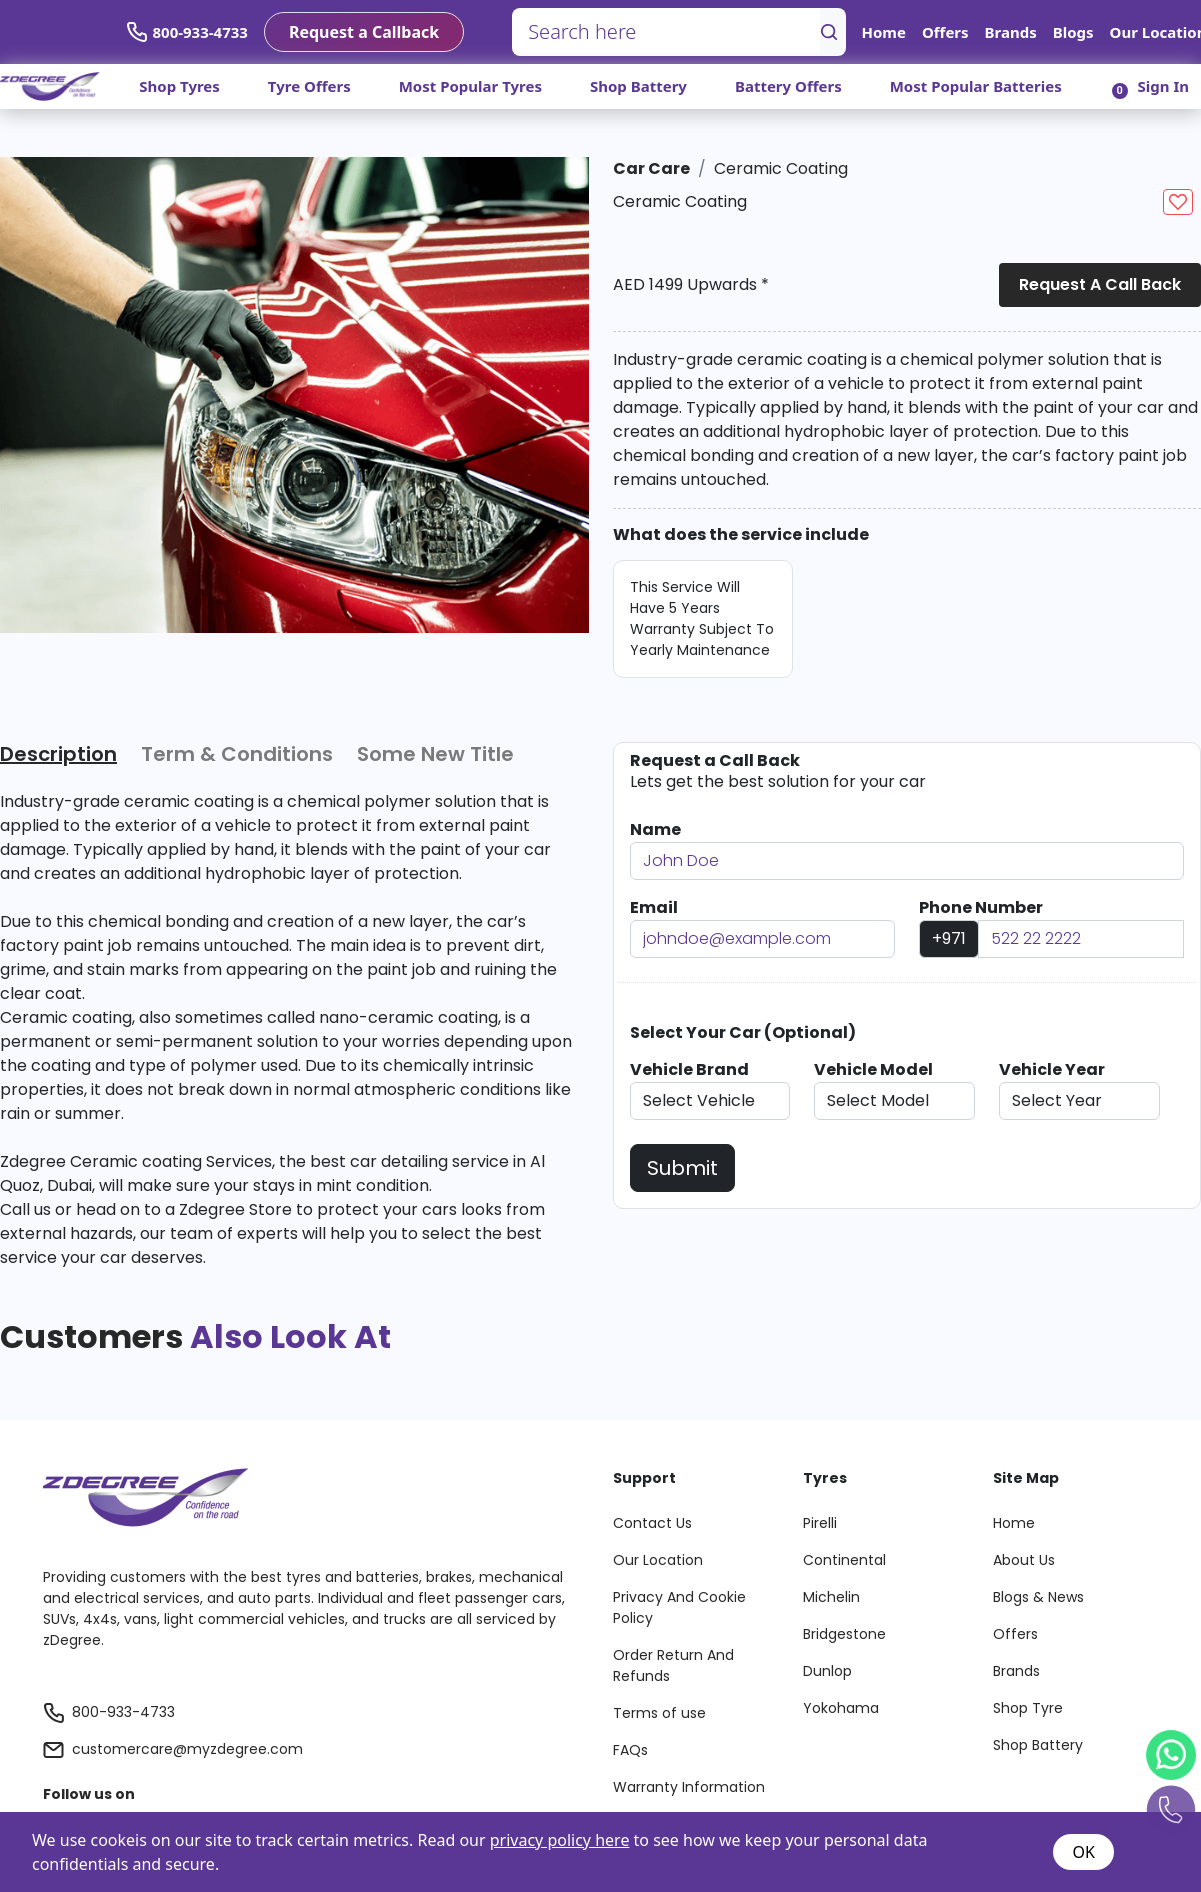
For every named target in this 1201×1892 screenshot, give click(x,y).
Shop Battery (638, 86)
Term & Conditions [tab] (237, 754)
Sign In (1163, 86)
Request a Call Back (1100, 284)
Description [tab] (58, 754)
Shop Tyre (1028, 1708)
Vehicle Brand (689, 1069)
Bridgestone (844, 1634)
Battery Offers (788, 86)
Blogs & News (1038, 1597)
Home (884, 32)
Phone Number (981, 907)
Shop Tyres (179, 86)
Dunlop (827, 1671)
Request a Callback (364, 32)
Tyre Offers (309, 86)
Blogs (1073, 32)
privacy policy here (560, 1840)
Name (655, 829)
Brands (1011, 32)
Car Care (651, 168)
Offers (945, 32)
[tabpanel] (286, 1030)
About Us (1024, 1560)
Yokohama (841, 1708)
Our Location (658, 1560)
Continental (844, 1560)
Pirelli (820, 1523)
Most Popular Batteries (976, 86)
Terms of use (659, 1713)
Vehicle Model (873, 1069)
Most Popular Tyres (470, 86)
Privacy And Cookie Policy (679, 1607)
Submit (682, 1168)
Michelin (831, 1597)
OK (1083, 1852)
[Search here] (666, 32)
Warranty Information (689, 1787)
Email (654, 907)
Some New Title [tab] (435, 754)
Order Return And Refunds (673, 1665)
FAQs (630, 1750)
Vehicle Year (1052, 1069)
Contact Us (652, 1523)
